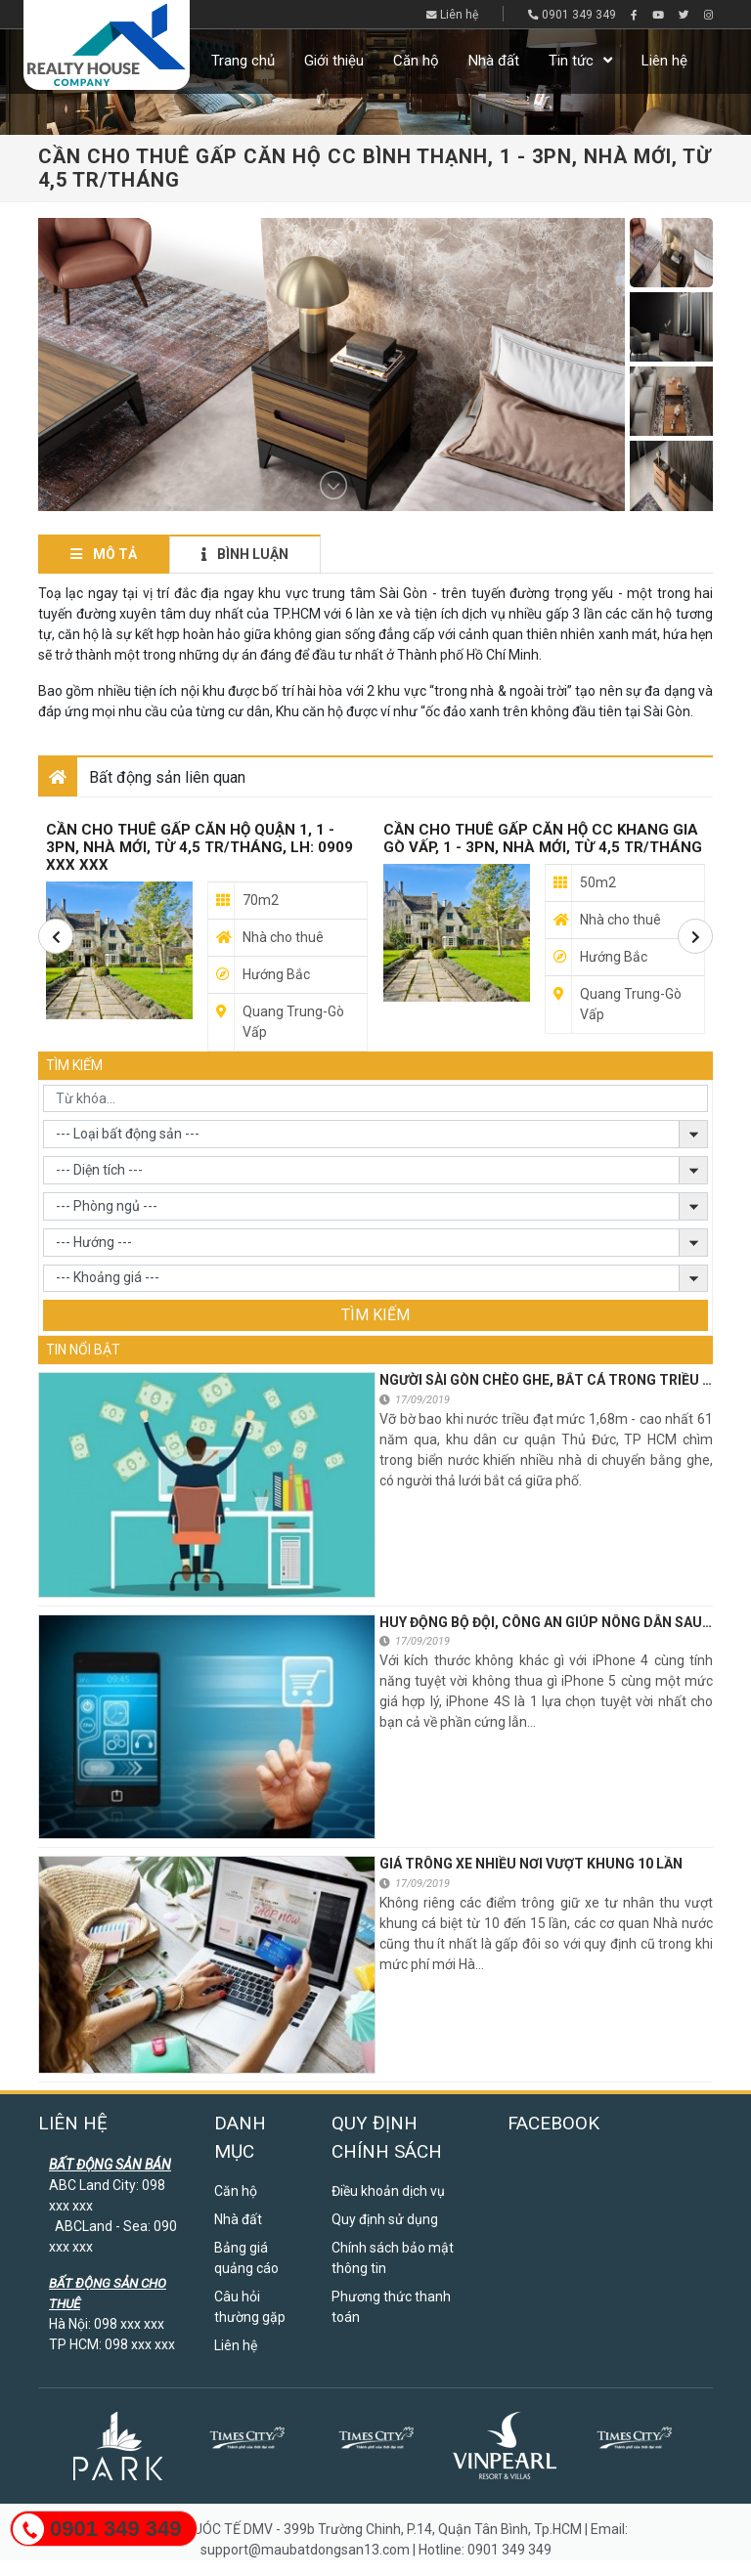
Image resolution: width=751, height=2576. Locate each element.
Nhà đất (493, 60)
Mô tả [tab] (103, 554)
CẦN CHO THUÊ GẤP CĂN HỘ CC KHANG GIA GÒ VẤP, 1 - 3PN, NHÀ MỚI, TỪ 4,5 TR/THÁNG (542, 838)
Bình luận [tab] (244, 554)
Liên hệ (452, 14)
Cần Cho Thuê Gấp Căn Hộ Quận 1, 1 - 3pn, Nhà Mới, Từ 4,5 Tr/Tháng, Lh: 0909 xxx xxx (199, 847)
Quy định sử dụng (384, 2219)
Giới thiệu (334, 60)
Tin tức (571, 60)
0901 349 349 (572, 14)
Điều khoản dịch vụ (388, 2191)
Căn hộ (416, 60)
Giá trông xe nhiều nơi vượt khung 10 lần (531, 1863)
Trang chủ (243, 60)
